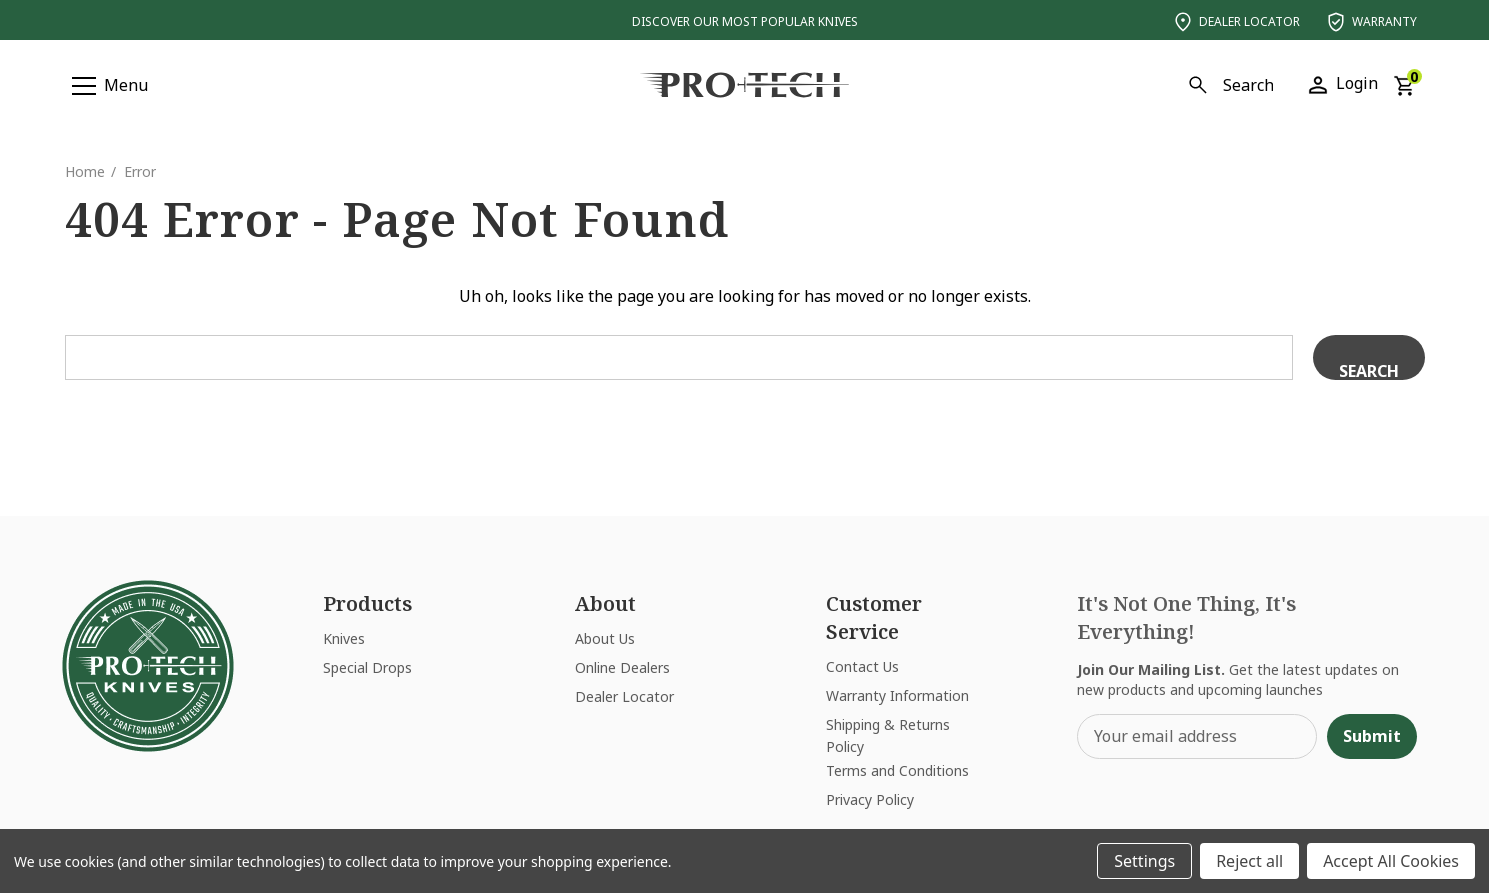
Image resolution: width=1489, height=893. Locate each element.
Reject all (1249, 861)
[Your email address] (1197, 736)
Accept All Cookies (1391, 861)
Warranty (1370, 22)
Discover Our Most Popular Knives (745, 21)
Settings (1144, 861)
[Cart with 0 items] (1403, 84)
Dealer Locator (1235, 22)
